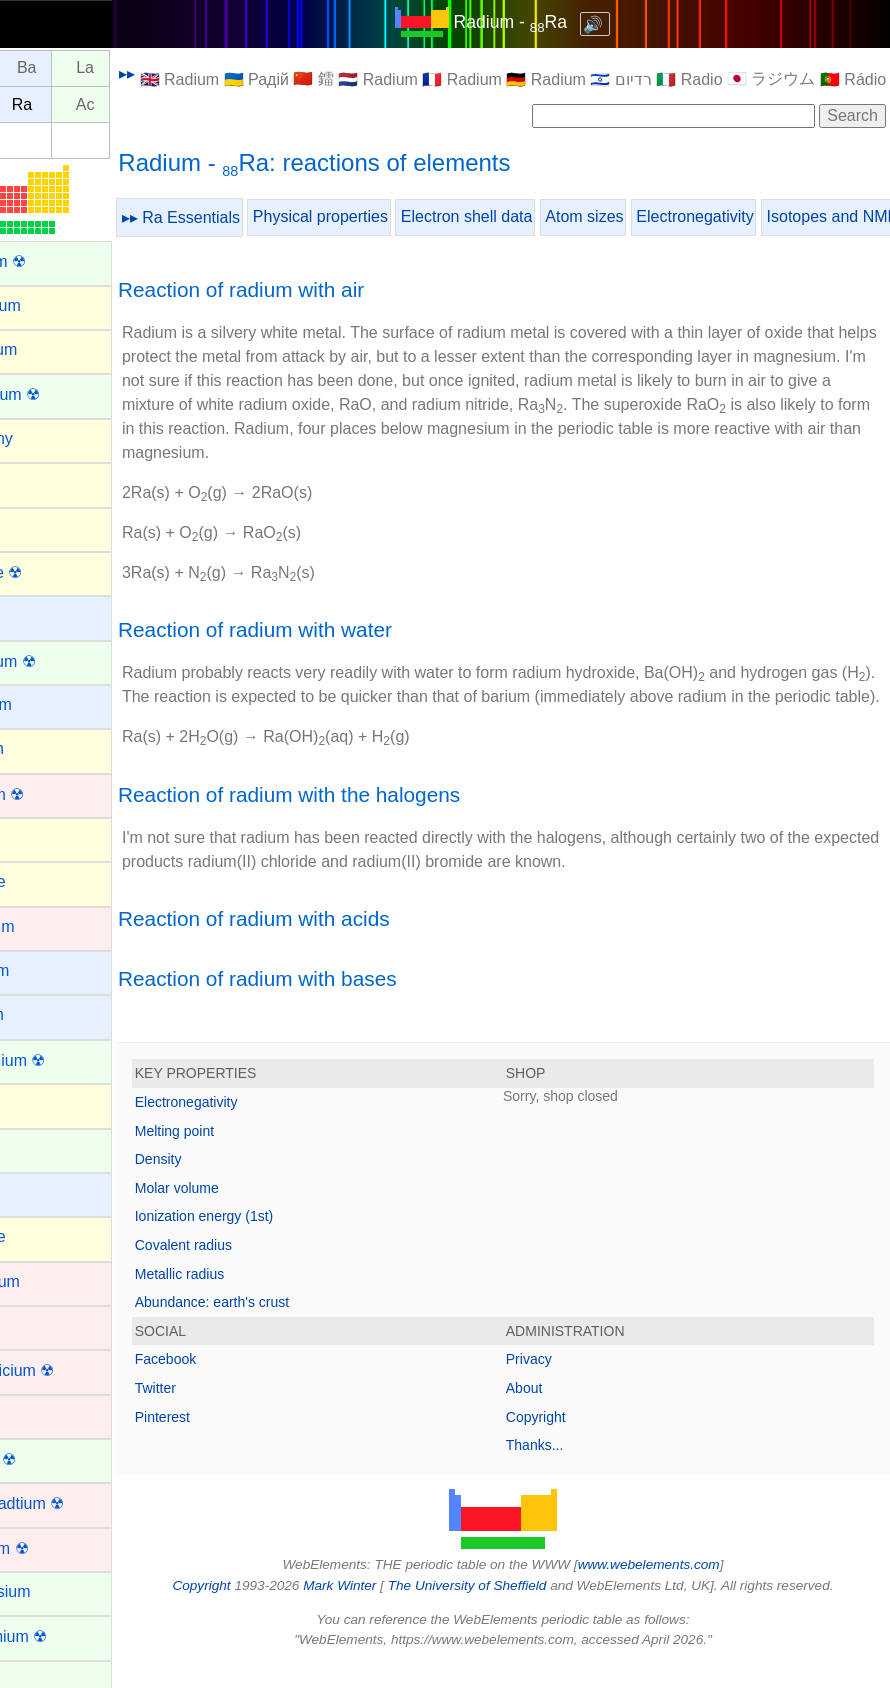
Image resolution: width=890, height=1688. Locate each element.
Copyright (570, 1441)
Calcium (43, 1014)
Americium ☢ (61, 394)
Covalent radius (251, 1269)
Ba (95, 68)
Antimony (47, 438)
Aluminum (49, 349)
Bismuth (43, 748)
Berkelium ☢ (59, 661)
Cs (37, 68)
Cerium (40, 1148)
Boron (35, 837)
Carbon (40, 1103)
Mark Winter (373, 1609)
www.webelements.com (683, 1588)
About (558, 1412)
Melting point (242, 1155)
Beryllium (47, 704)
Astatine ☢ (52, 572)
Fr (36, 104)
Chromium (51, 1281)
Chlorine (44, 1236)
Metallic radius (247, 1298)
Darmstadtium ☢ (73, 1503)
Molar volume (245, 1212)
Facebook (233, 1383)
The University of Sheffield (503, 1609)
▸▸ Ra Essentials (249, 217)
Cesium (41, 1192)
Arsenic (40, 526)
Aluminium (51, 305)
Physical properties (388, 216)
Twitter (223, 1412)
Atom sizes (652, 216)
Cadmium (48, 926)
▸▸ (195, 73)
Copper (40, 1414)
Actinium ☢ (54, 261)
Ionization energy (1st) (272, 1240)
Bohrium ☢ (53, 794)
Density (226, 1183)
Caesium (45, 970)
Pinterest (230, 1441)
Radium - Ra (544, 22)
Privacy (563, 1383)
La (153, 68)
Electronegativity (762, 216)
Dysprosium (56, 1591)
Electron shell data (535, 216)
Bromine (44, 881)
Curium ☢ (49, 1459)
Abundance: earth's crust (280, 1326)
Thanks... (569, 1469)
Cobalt (37, 1325)
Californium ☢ (63, 1060)
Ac (153, 104)
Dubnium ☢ (55, 1548)
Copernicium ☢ (68, 1370)
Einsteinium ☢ (64, 1636)
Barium (39, 615)
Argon (35, 482)
